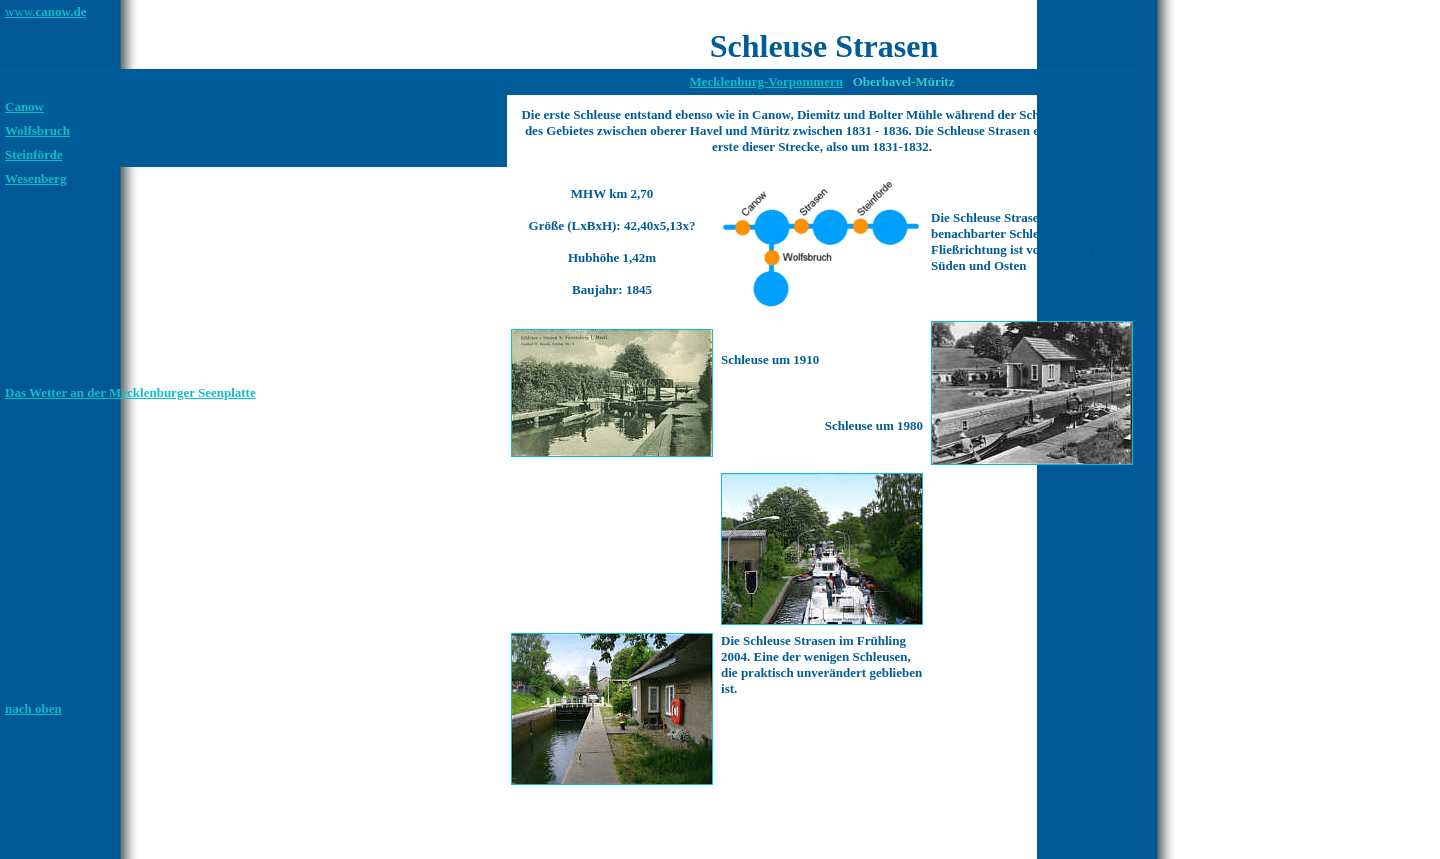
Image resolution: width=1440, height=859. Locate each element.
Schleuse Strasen (824, 46)
